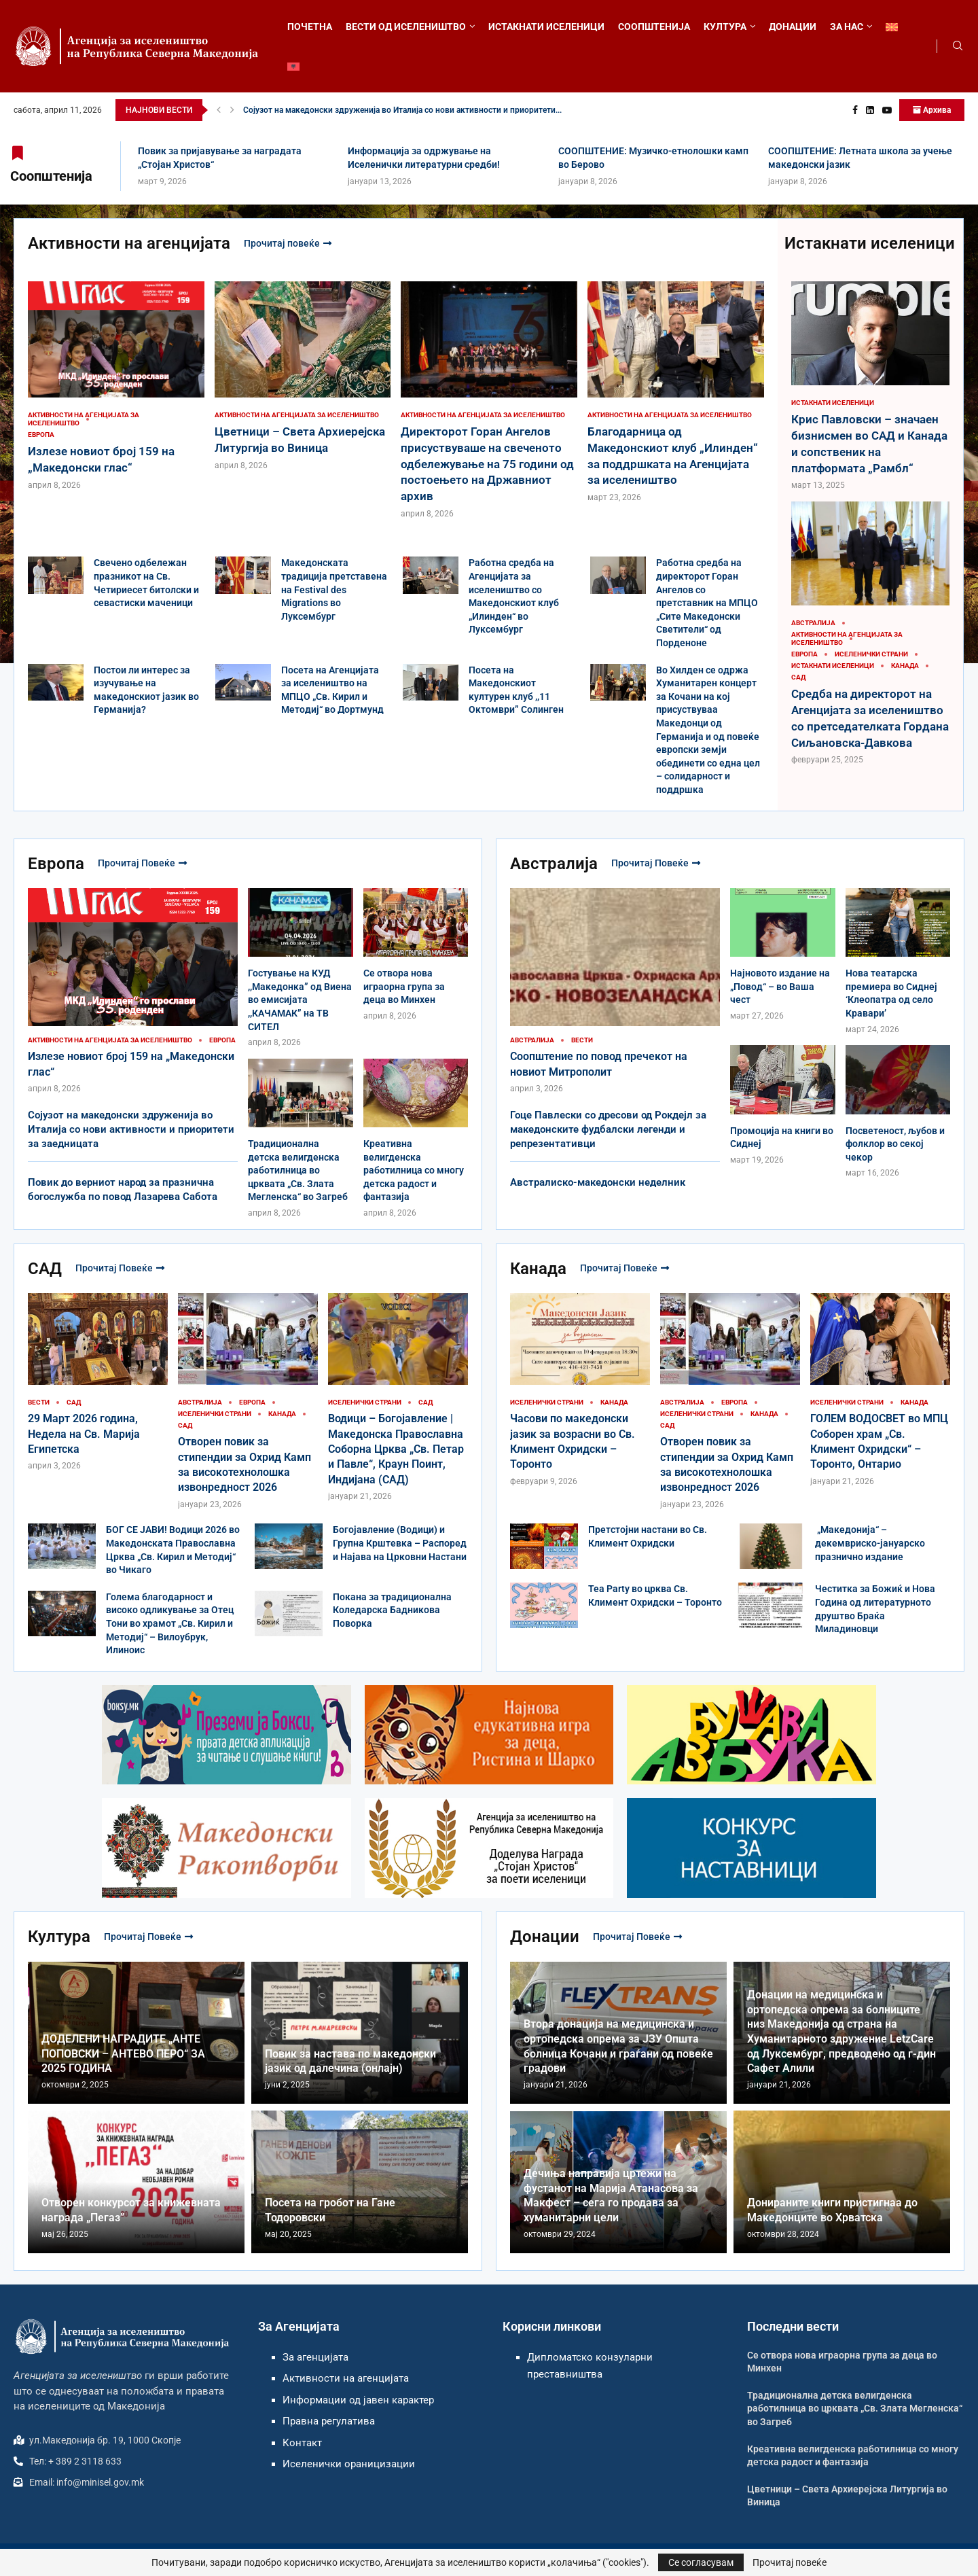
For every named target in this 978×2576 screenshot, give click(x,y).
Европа (56, 863)
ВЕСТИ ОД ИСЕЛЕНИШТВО (406, 26)
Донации (544, 1936)
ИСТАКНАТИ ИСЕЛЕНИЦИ (546, 26)
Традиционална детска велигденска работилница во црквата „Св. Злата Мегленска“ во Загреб (298, 1170)
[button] (218, 110)
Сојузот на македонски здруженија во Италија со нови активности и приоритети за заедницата (131, 1129)
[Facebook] (855, 110)
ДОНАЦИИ (792, 26)
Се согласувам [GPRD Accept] (701, 2562)
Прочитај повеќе (287, 243)
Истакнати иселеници (869, 243)
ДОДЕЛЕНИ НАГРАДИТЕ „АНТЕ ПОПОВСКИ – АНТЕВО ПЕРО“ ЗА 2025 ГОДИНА (123, 2053)
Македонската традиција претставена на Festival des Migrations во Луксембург (334, 589)
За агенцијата (315, 2357)
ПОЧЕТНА (309, 26)
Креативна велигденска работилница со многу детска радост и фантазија (413, 1170)
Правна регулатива (329, 2421)
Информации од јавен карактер (358, 2400)
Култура (59, 1936)
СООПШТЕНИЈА (654, 26)
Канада (538, 1268)
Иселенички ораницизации (349, 2464)
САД (45, 1268)
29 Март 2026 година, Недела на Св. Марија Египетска (84, 1433)
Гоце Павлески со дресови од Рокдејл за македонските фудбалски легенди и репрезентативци (608, 1129)
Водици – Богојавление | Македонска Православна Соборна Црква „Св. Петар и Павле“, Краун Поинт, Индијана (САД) (396, 1449)
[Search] (957, 46)
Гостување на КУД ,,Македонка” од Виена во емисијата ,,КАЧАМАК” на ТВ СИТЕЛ (300, 999)
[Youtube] (887, 110)
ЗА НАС (846, 26)
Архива (932, 110)
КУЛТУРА (725, 26)
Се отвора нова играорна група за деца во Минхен (404, 986)
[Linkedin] (870, 110)
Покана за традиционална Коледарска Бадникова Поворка (392, 1610)
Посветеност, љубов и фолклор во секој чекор (895, 1144)
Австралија (554, 863)
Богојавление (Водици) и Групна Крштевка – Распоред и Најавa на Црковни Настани (400, 1543)
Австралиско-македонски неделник (597, 1182)
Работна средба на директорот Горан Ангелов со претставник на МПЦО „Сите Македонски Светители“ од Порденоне (707, 602)
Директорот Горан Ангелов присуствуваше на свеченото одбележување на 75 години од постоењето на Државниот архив (487, 464)
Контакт (302, 2443)
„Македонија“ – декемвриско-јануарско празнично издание (870, 1543)
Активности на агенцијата (129, 243)
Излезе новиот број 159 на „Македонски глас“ (332, 110)
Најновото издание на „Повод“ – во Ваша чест (780, 986)
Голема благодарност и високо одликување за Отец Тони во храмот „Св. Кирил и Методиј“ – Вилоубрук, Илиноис (170, 1623)
